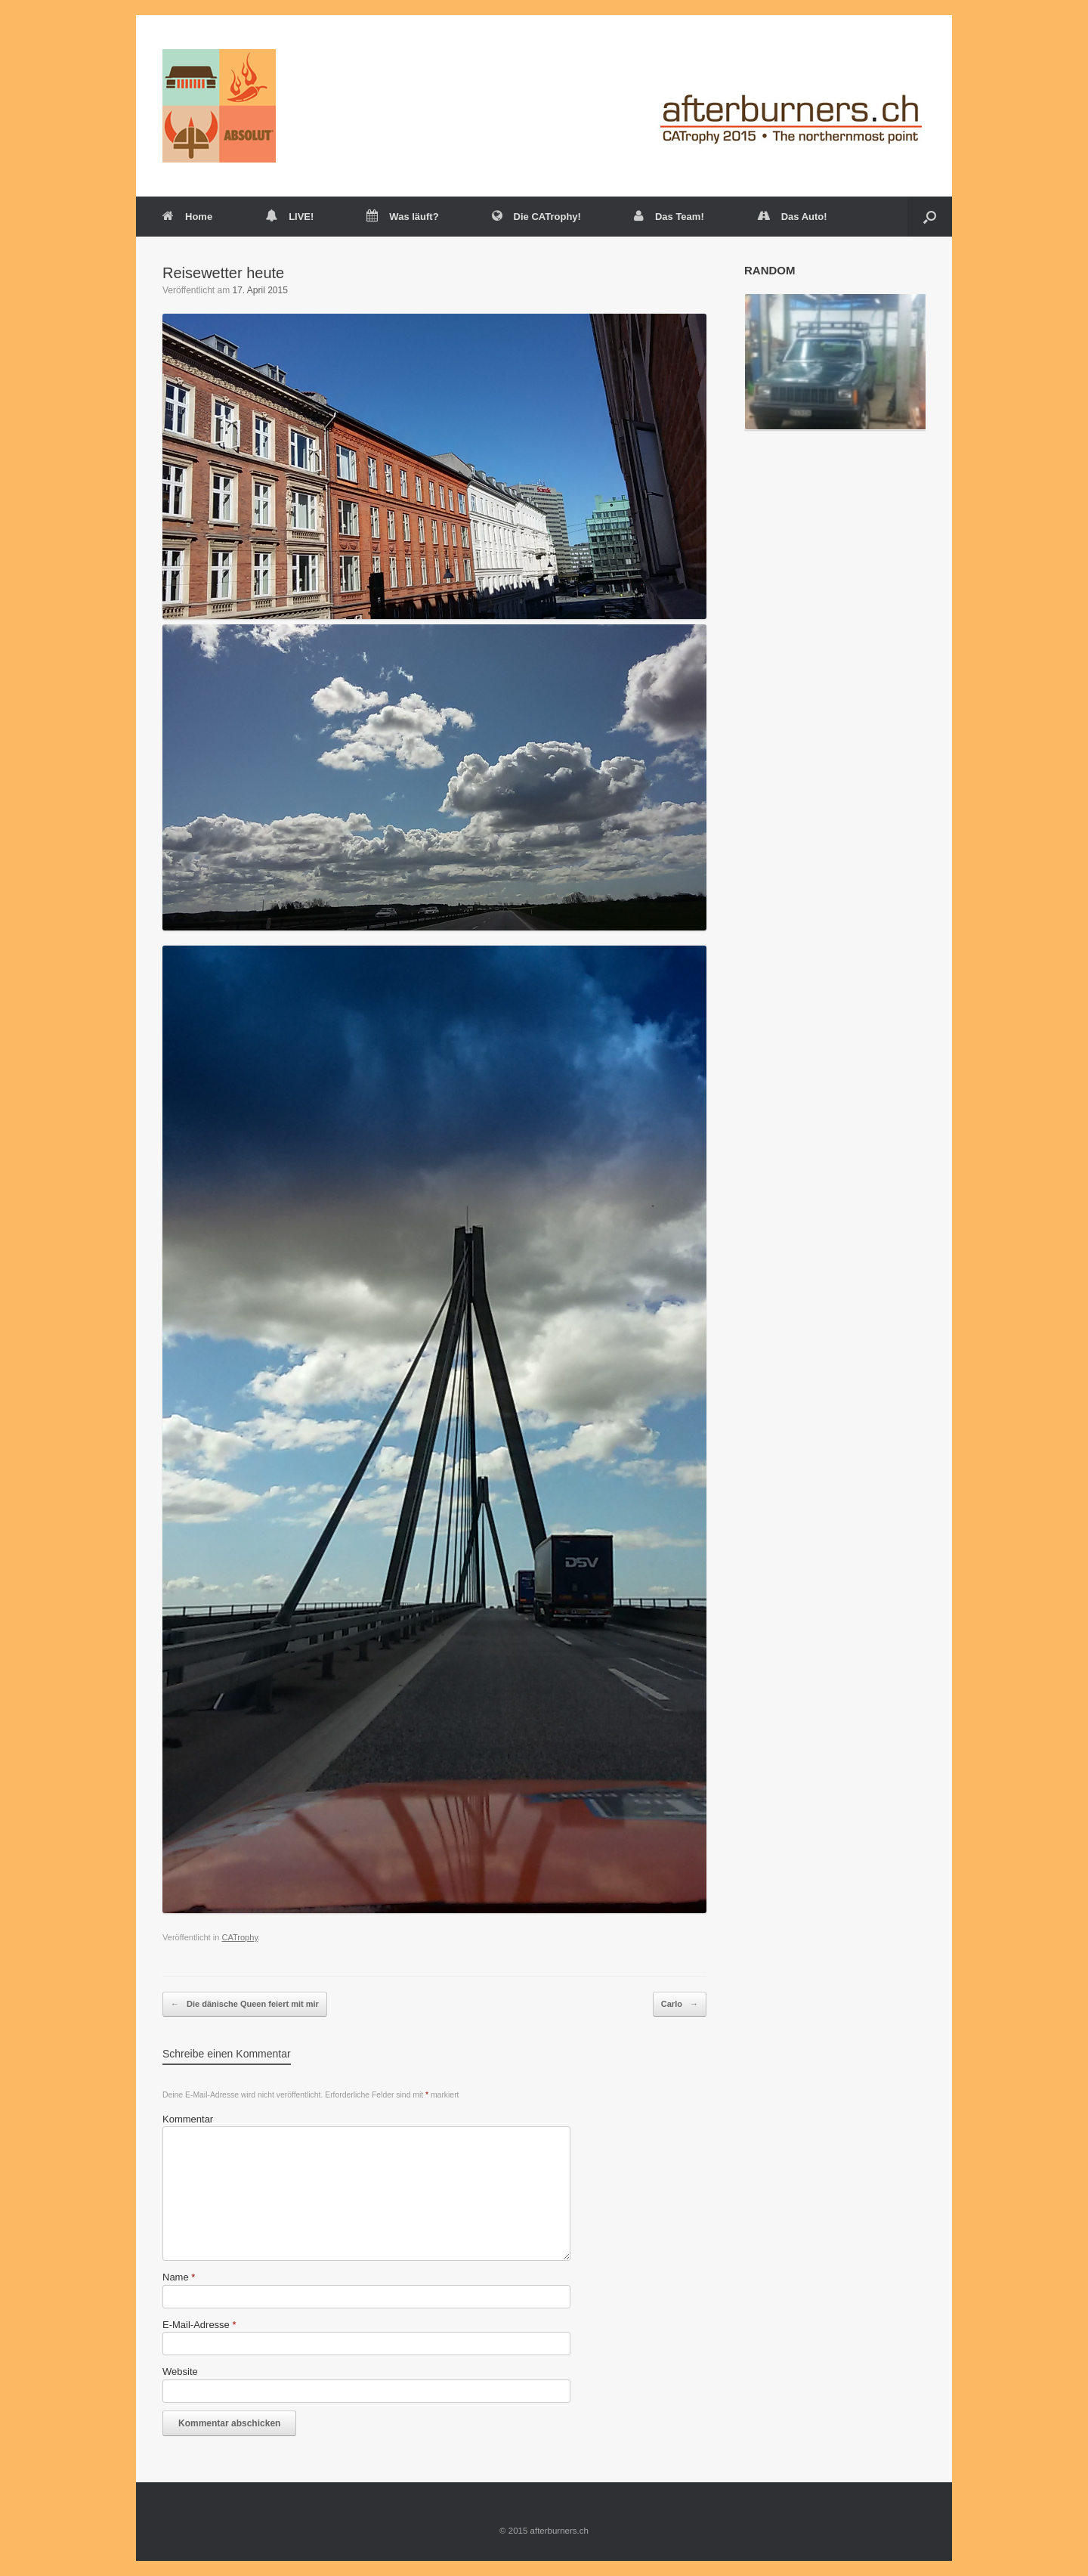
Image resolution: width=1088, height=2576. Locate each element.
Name (178, 2277)
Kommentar (187, 2119)
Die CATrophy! (536, 216)
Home (187, 216)
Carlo (679, 2004)
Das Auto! (792, 216)
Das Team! (669, 216)
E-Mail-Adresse (199, 2324)
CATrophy (239, 1937)
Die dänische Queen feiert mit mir (245, 2004)
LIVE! (289, 216)
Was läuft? (402, 216)
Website (180, 2371)
